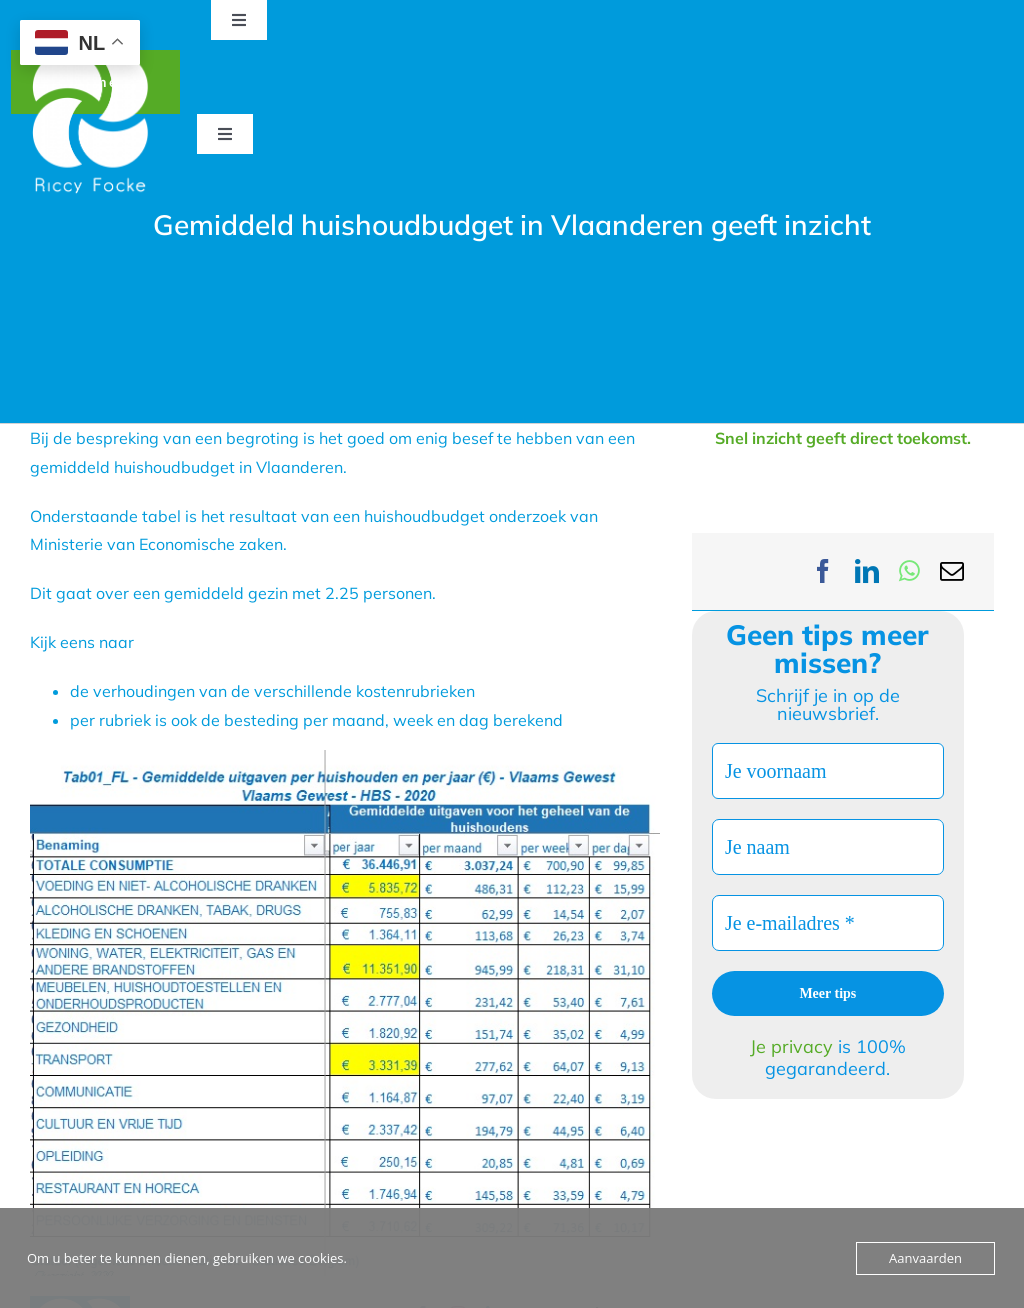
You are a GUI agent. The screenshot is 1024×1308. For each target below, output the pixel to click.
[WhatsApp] (909, 571)
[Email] (952, 571)
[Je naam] (828, 847)
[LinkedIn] (867, 571)
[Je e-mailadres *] (828, 923)
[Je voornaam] (828, 771)
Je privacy (794, 1046)
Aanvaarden (925, 1258)
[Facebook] (823, 571)
